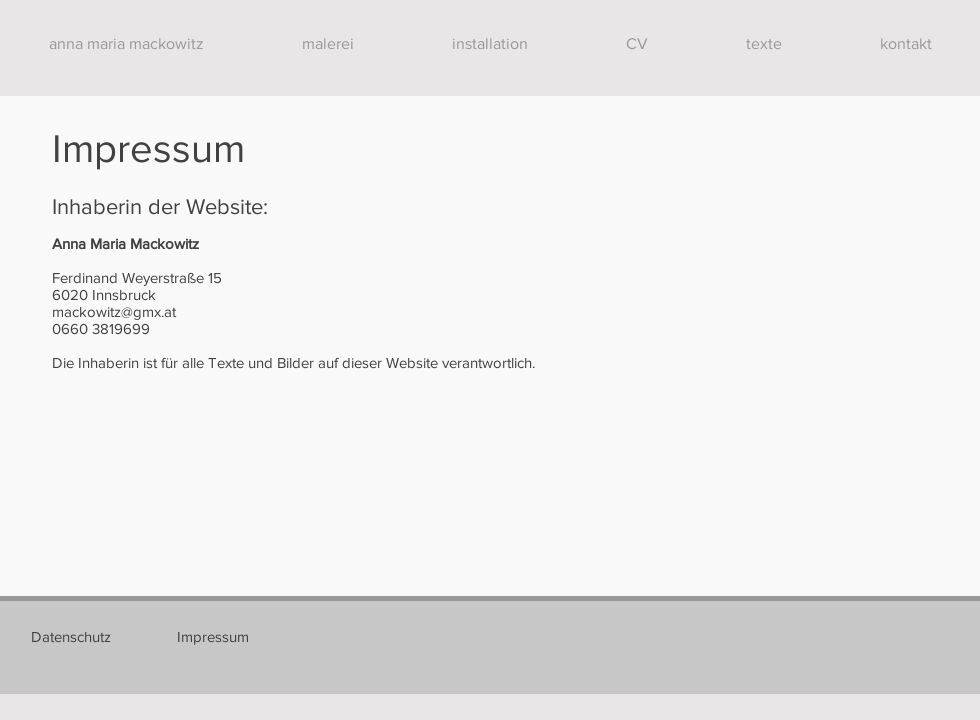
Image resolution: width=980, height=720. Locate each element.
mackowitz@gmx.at (114, 311)
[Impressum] (213, 636)
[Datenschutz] (71, 636)
